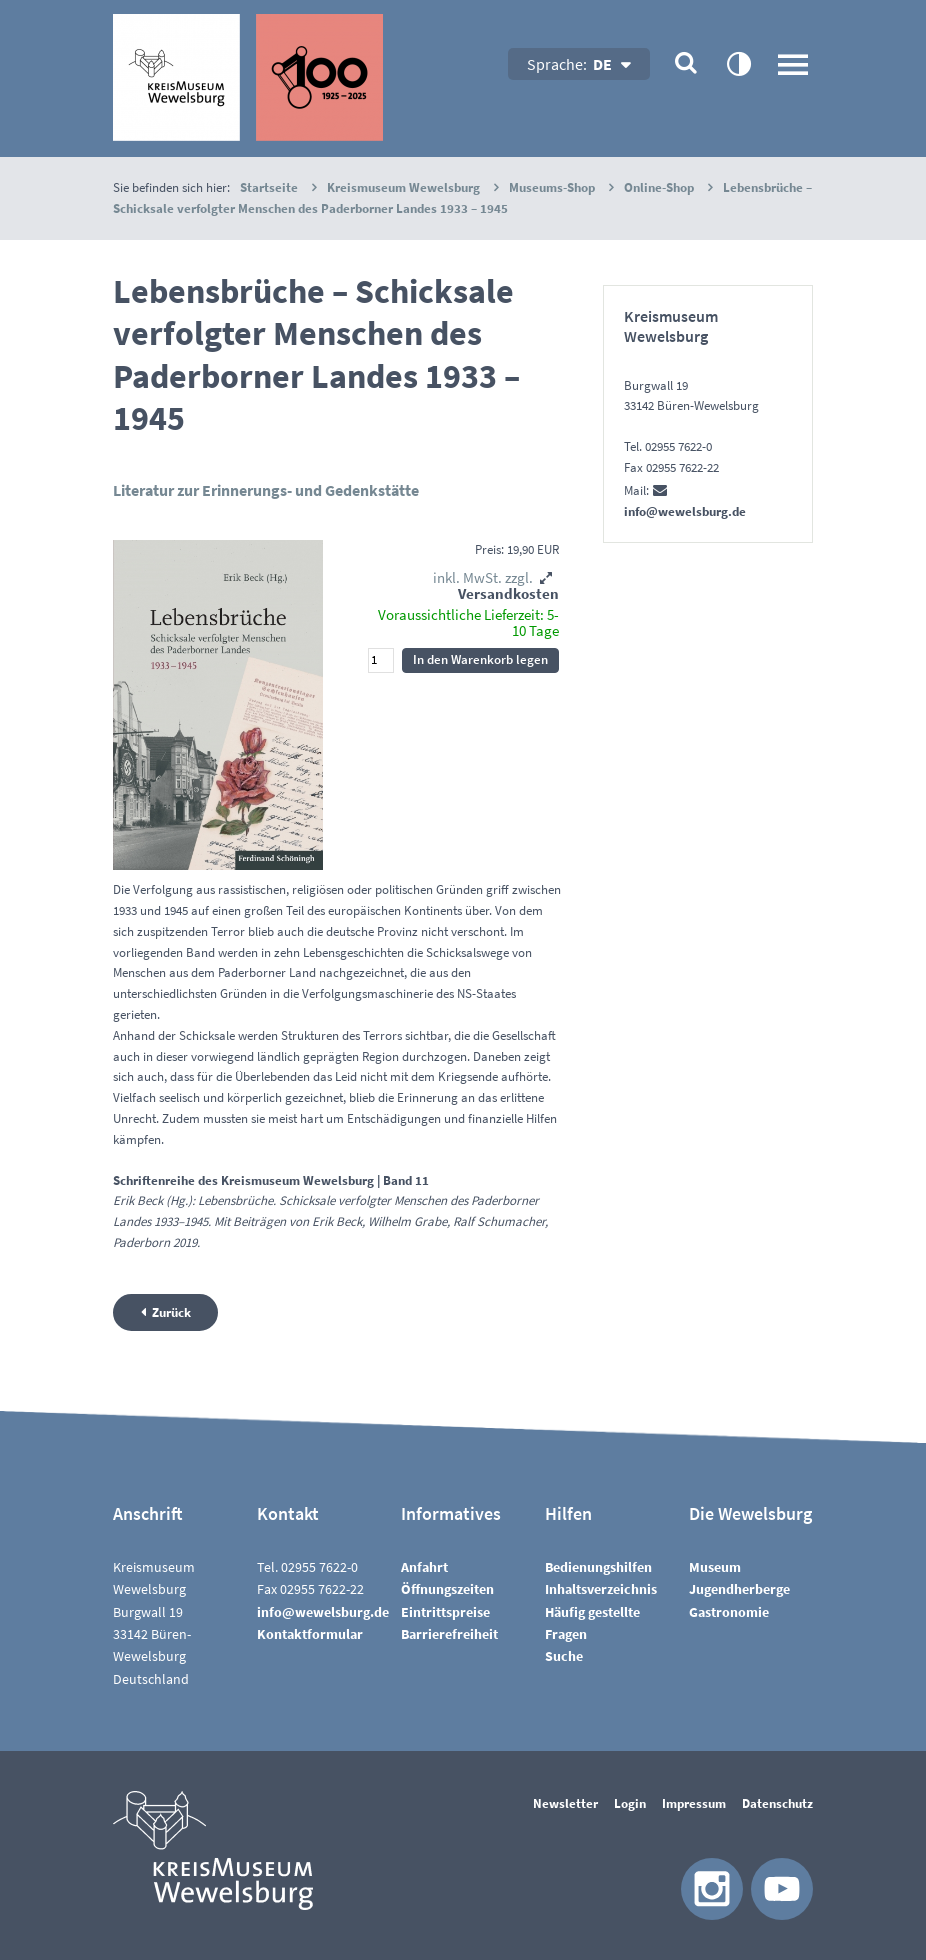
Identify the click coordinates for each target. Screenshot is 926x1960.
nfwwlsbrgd (323, 1612)
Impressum (694, 1803)
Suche (564, 1656)
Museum (715, 1567)
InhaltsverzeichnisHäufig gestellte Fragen (601, 1611)
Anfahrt (424, 1567)
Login (630, 1803)
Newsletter (565, 1803)
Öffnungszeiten (447, 1589)
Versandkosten (508, 593)
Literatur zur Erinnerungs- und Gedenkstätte (266, 490)
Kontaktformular (310, 1634)
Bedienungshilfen (598, 1567)
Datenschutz (777, 1803)
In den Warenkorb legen (480, 659)
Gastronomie (729, 1612)
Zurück (171, 1312)
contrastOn (738, 63)
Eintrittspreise (445, 1612)
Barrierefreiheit (449, 1634)
